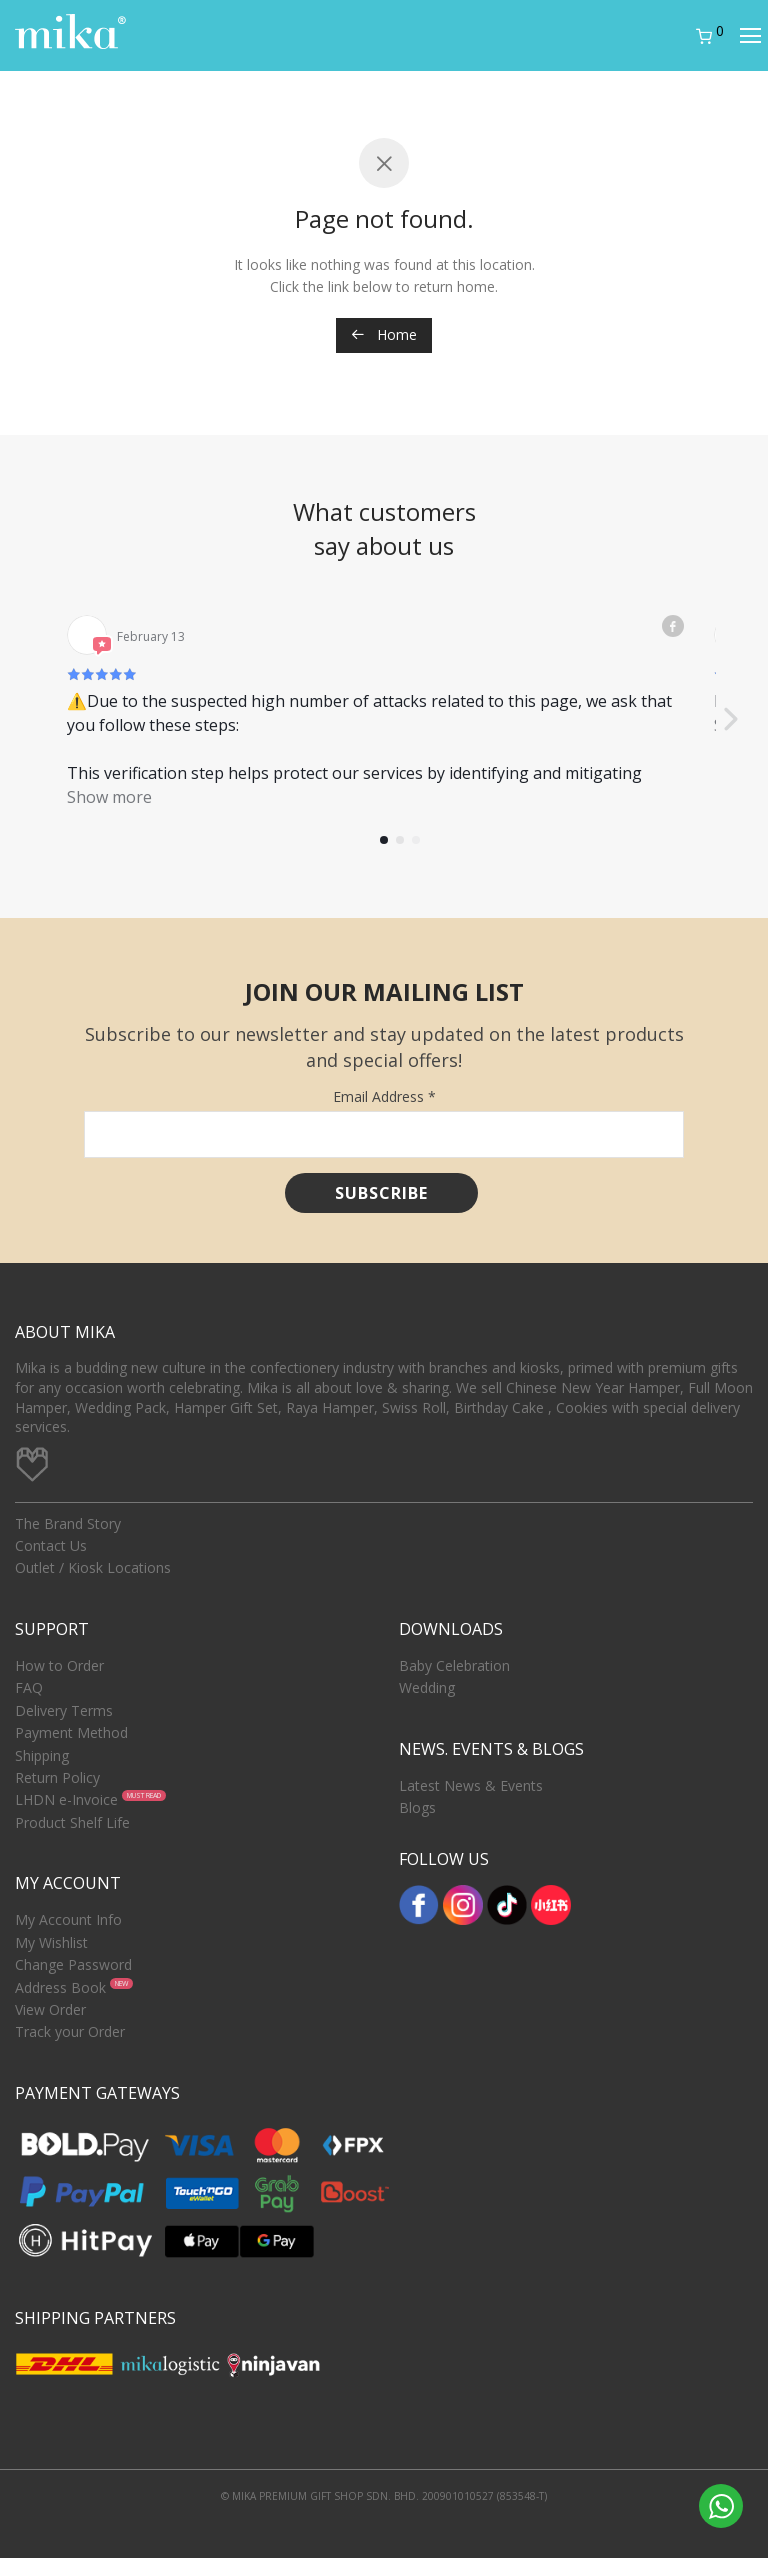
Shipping (42, 1755)
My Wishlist (51, 1942)
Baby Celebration (454, 1665)
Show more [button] (109, 797)
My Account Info (68, 1919)
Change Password (73, 1964)
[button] (730, 719)
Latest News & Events (471, 1785)
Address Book (60, 1987)
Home (384, 334)
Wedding (427, 1687)
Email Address (384, 1096)
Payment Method (71, 1732)
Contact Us (51, 1545)
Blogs (417, 1807)
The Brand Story (68, 1523)
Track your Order (70, 2031)
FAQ (29, 1687)
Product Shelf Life (72, 1822)
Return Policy (57, 1777)
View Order (50, 2009)
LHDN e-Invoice (66, 1799)
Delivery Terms (64, 1710)
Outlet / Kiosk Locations (93, 1567)
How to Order (59, 1665)
